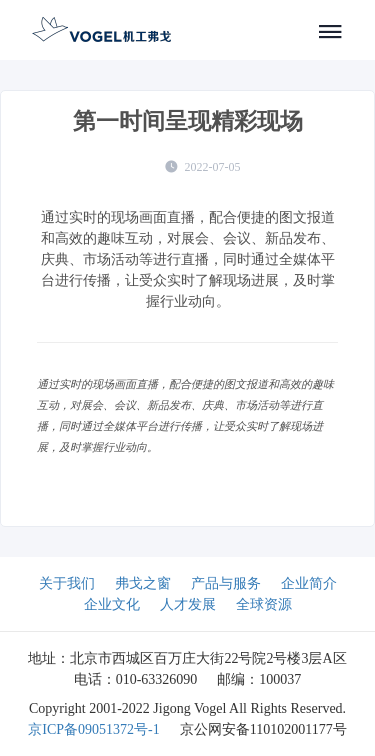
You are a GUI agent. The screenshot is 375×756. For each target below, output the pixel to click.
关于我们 (67, 583)
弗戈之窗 (143, 583)
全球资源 (264, 604)
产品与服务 (226, 583)
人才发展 (188, 604)
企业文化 (112, 604)
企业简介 (309, 583)
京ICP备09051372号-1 (93, 729)
